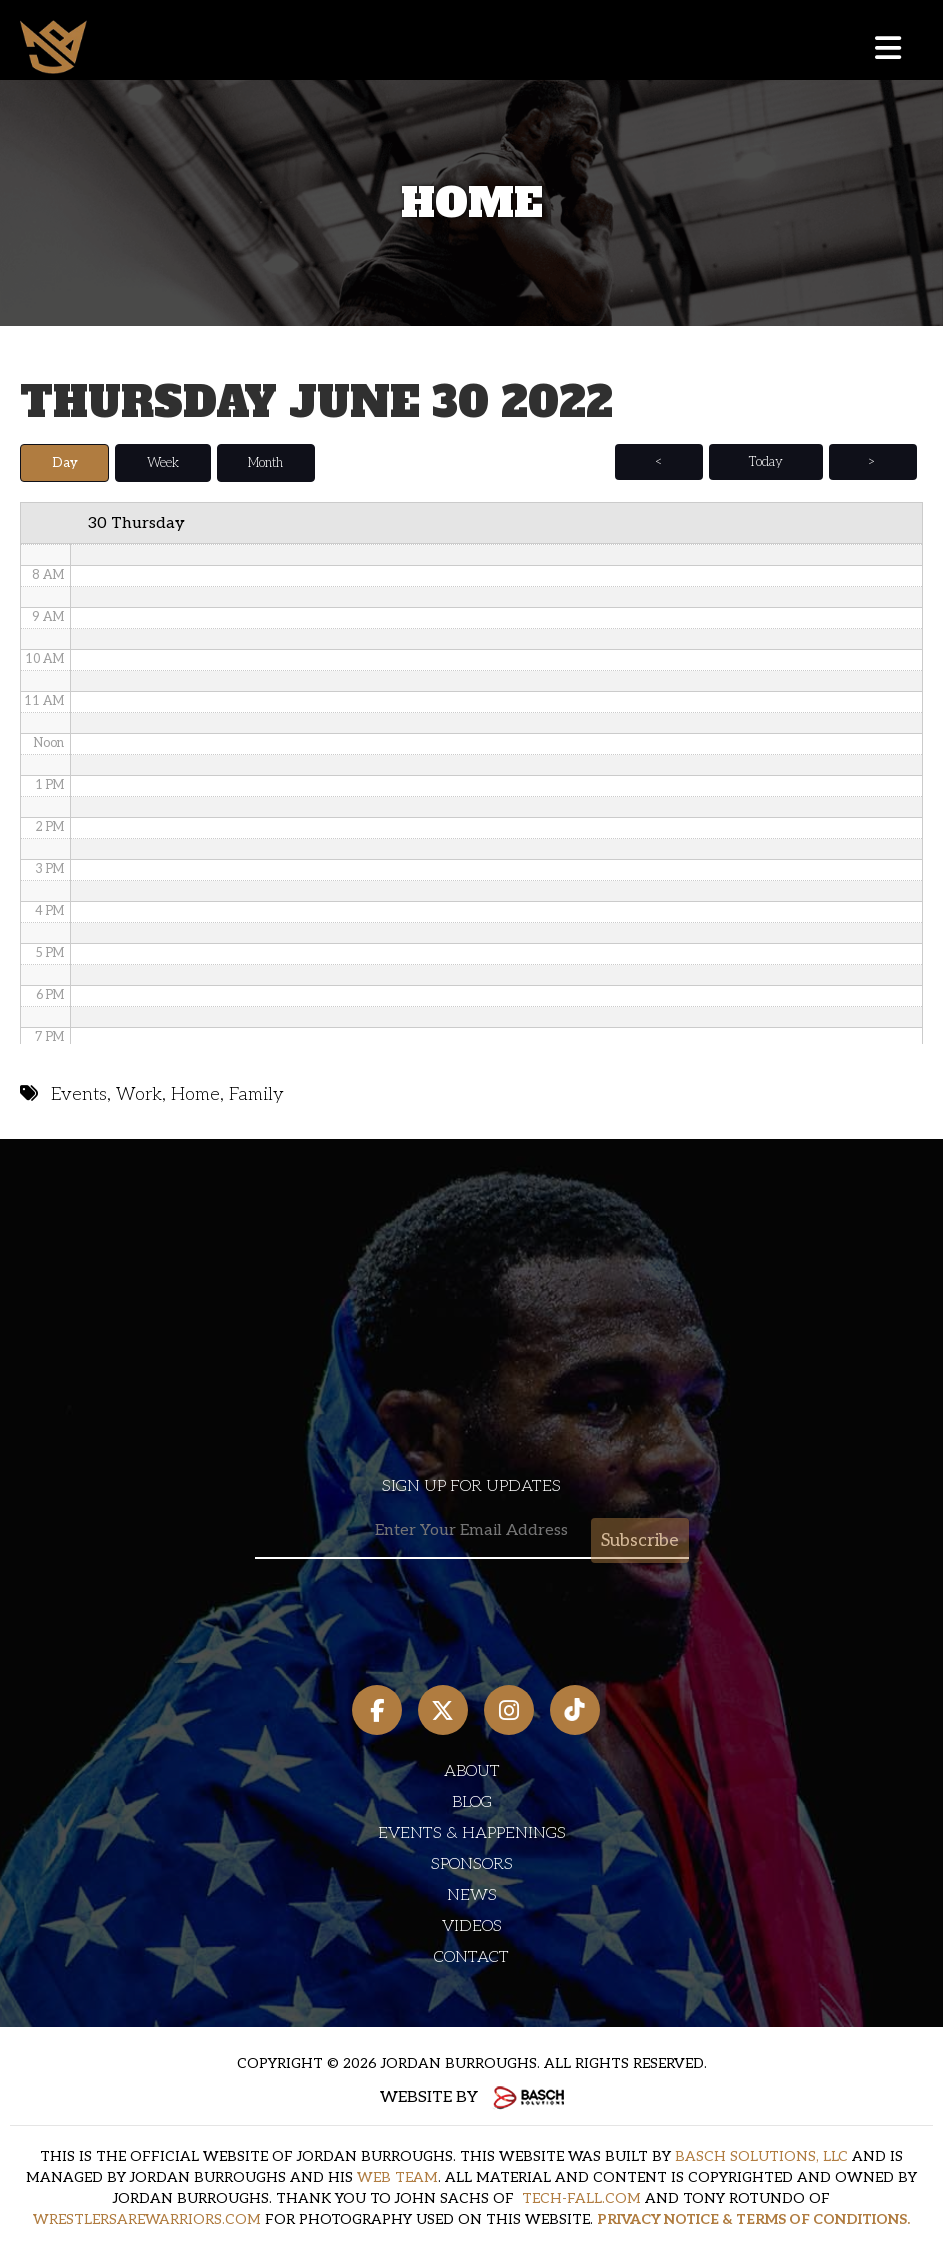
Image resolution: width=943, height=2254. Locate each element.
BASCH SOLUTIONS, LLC (761, 2155)
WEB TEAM (397, 2176)
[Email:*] (472, 1530)
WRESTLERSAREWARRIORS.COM (147, 2218)
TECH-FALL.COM (581, 2197)
